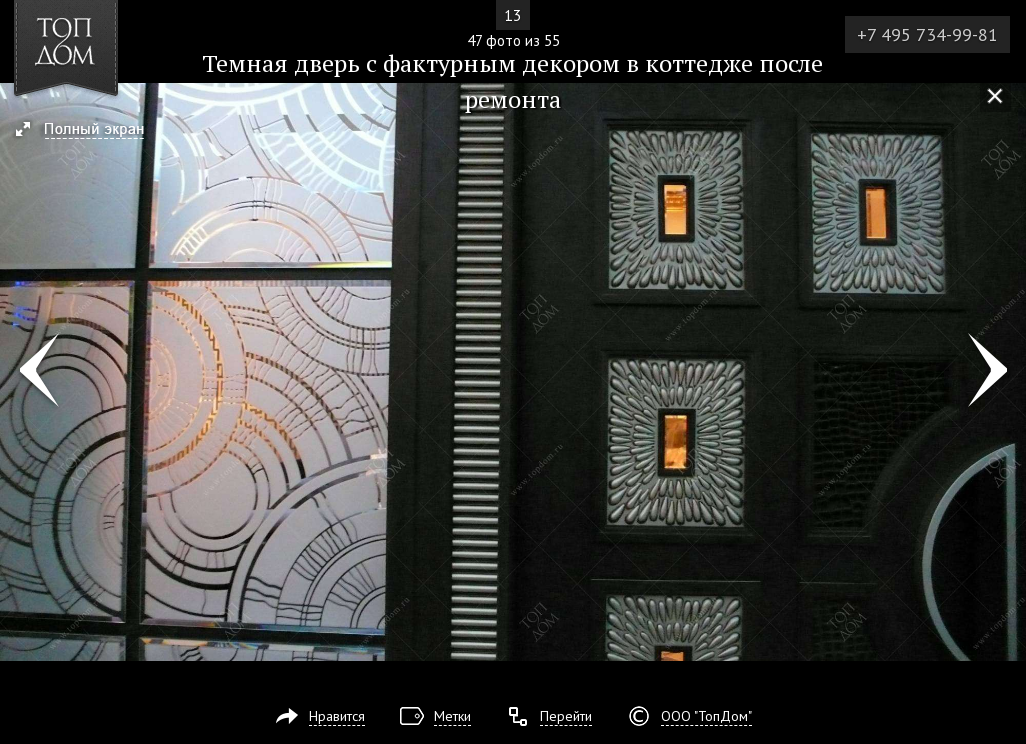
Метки (452, 716)
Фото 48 (987, 372)
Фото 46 (38, 372)
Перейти (566, 716)
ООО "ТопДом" (706, 716)
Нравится (337, 716)
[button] (88, 131)
